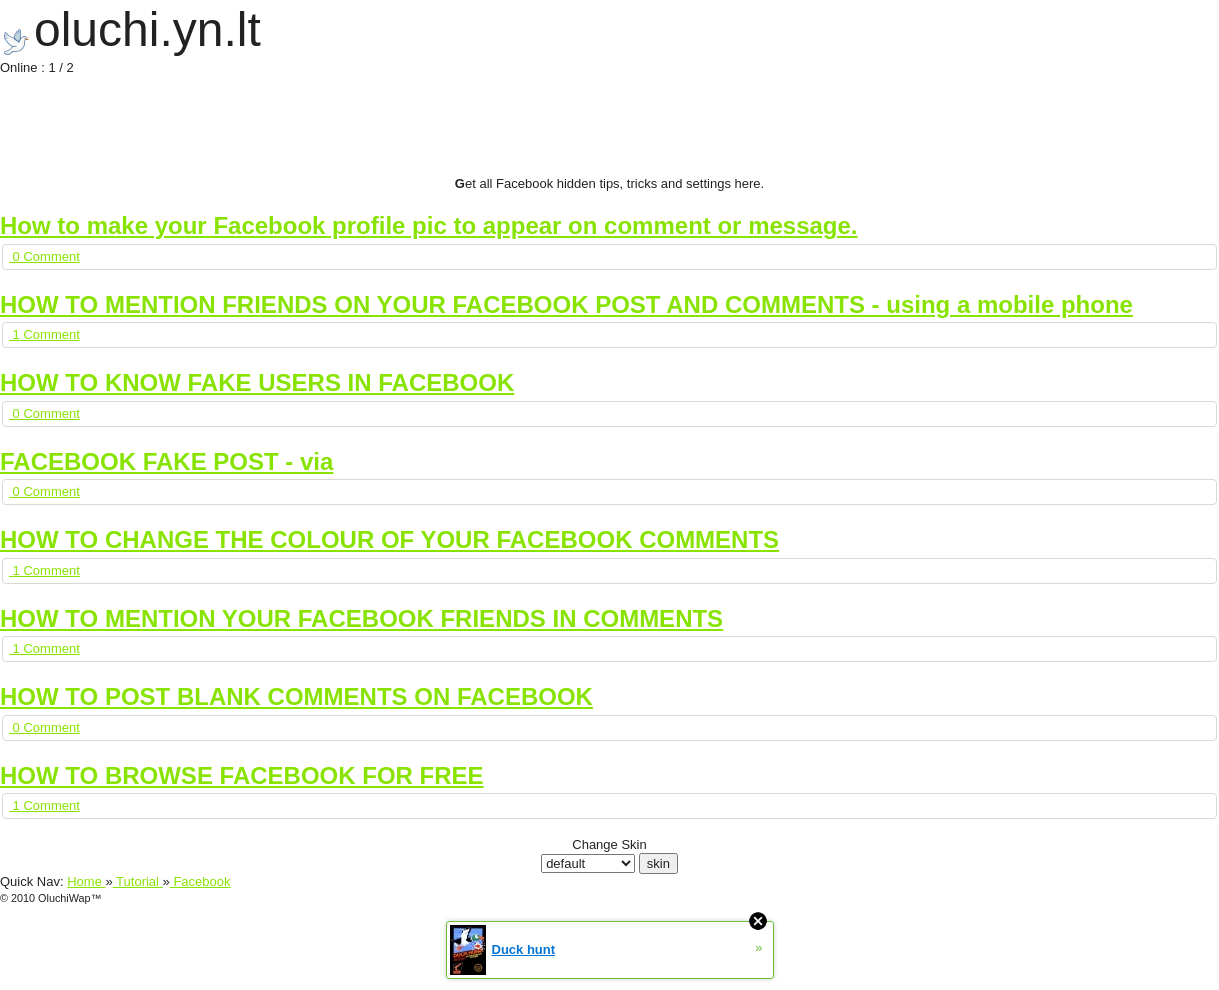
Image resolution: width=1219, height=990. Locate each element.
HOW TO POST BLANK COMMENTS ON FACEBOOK (296, 696)
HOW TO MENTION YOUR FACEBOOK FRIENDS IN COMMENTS (361, 618)
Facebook (200, 881)
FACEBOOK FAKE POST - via (166, 461)
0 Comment (44, 256)
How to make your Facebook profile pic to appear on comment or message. (429, 225)
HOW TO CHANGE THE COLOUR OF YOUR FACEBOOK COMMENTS (389, 539)
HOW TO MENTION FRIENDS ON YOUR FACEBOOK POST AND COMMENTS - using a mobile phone (566, 304)
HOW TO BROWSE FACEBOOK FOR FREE (242, 775)
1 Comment (44, 334)
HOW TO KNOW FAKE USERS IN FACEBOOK (257, 382)
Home (86, 881)
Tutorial (138, 881)
